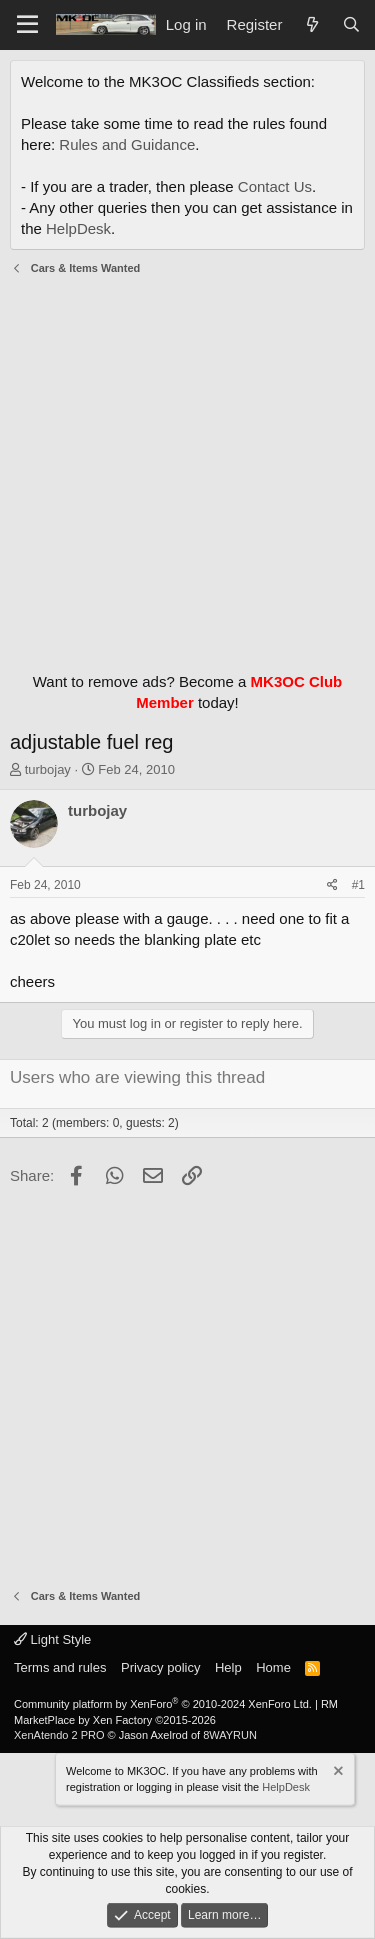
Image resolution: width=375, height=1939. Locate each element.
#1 (358, 885)
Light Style (52, 1639)
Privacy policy (160, 1667)
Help (228, 1667)
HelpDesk (78, 228)
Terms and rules (60, 1667)
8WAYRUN (230, 1735)
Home (273, 1667)
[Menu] (27, 25)
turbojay (48, 769)
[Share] (332, 885)
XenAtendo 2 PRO (59, 1735)
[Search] (351, 24)
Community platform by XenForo (163, 1704)
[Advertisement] (187, 468)
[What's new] (311, 24)
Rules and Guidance (127, 144)
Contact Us (275, 186)
